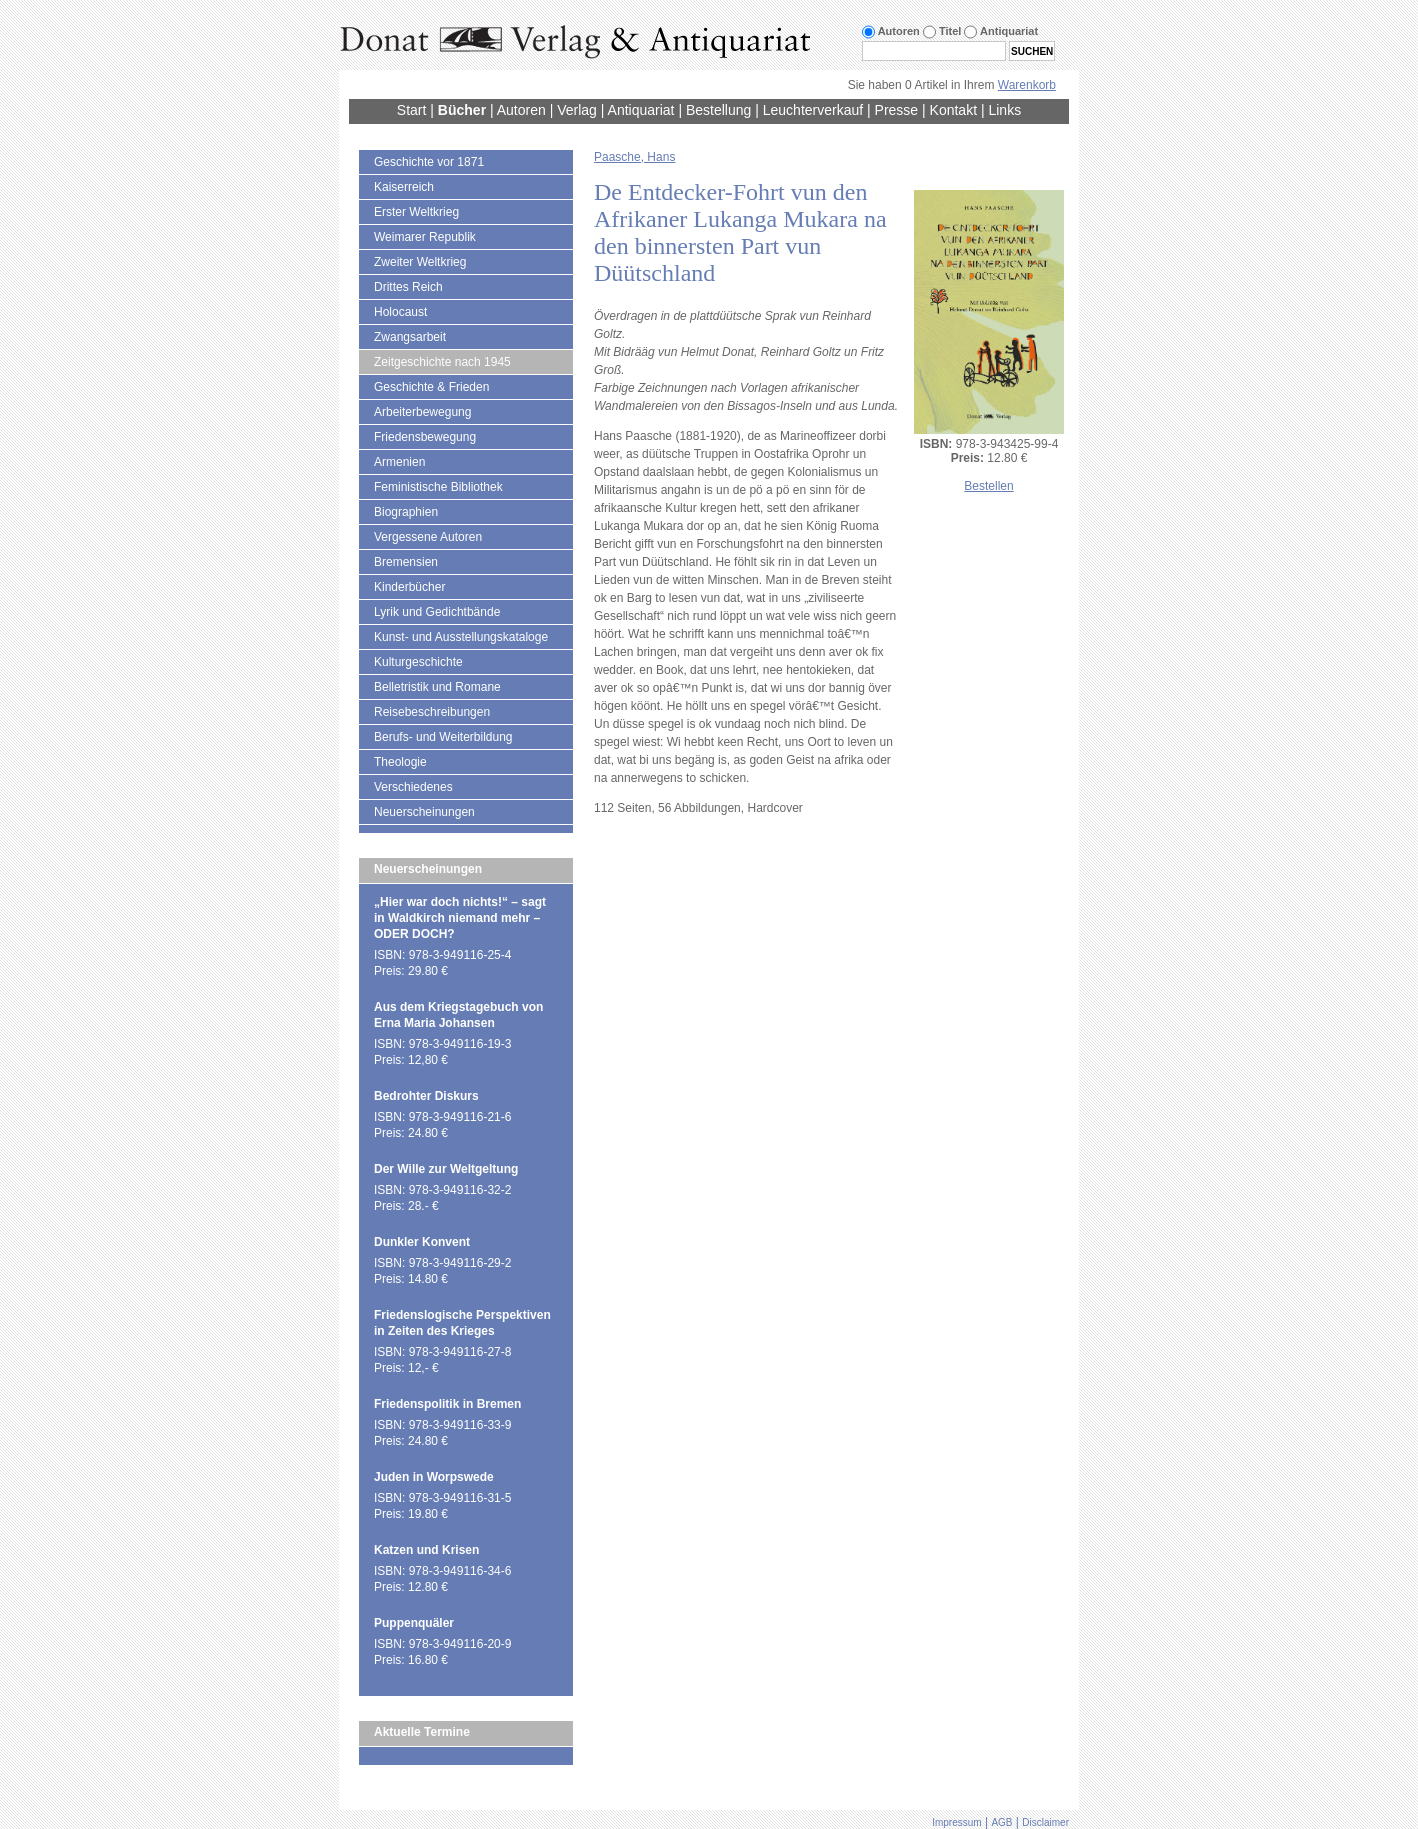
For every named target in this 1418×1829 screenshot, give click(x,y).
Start (412, 110)
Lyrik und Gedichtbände (437, 612)
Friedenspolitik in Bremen (447, 1404)
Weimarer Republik (425, 237)
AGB (1001, 1822)
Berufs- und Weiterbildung (443, 737)
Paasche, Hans (634, 157)
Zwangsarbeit (410, 337)
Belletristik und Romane (437, 687)
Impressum (956, 1822)
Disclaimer (1045, 1822)
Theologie (400, 762)
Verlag (577, 110)
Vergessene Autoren (428, 537)
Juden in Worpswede (434, 1477)
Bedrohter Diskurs (426, 1096)
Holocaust (400, 312)
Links (1004, 110)
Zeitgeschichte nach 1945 (442, 362)
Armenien (399, 462)
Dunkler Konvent (422, 1242)
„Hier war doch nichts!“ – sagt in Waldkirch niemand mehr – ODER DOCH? (460, 918)
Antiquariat (641, 110)
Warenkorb (1027, 85)
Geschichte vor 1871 (429, 162)
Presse (897, 110)
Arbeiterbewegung (422, 412)
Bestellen (988, 486)
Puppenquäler (414, 1623)
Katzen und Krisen (426, 1550)
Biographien (406, 512)
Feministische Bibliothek (438, 487)
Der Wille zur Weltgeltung (446, 1169)
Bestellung (718, 110)
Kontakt (953, 110)
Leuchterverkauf (813, 110)
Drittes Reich (408, 287)
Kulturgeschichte (418, 662)
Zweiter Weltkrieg (420, 262)
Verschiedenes (413, 787)
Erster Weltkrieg (416, 212)
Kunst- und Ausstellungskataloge (461, 637)
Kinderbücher (409, 587)
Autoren (521, 110)
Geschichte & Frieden (431, 387)
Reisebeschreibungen (432, 712)
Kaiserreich (404, 187)
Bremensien (406, 562)
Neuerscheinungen (424, 812)
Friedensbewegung (425, 437)
